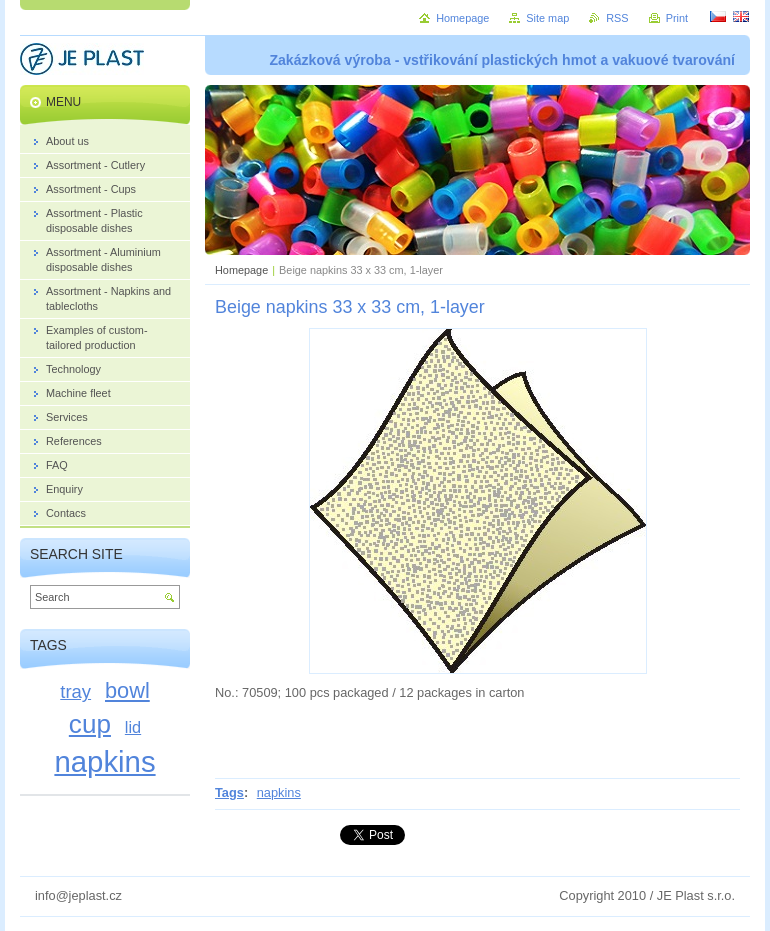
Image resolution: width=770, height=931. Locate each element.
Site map (547, 18)
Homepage (241, 270)
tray (75, 691)
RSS (617, 18)
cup (90, 724)
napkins (279, 792)
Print (677, 18)
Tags (229, 792)
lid (133, 727)
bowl (127, 690)
